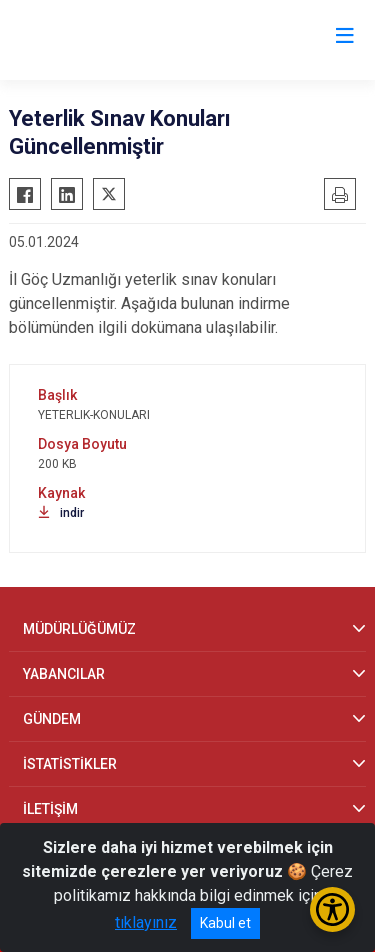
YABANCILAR (64, 674)
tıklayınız (146, 922)
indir (61, 513)
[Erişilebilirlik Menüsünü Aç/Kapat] (332, 909)
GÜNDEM (52, 719)
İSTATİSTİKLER (70, 764)
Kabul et (225, 923)
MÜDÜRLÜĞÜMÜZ (79, 629)
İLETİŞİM (50, 809)
